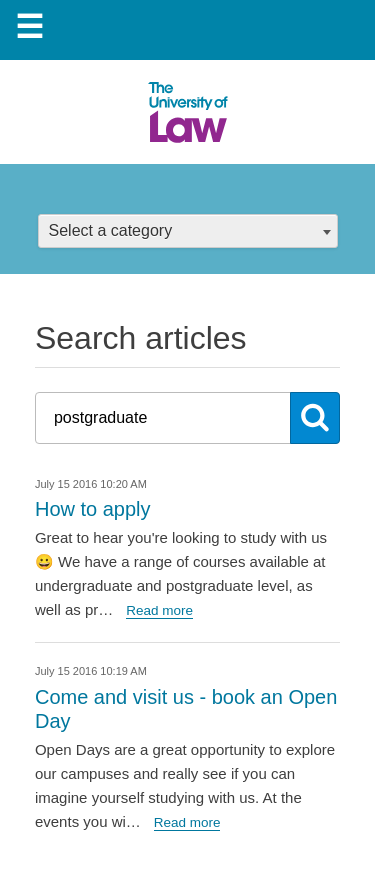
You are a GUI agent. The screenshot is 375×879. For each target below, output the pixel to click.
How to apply (93, 509)
